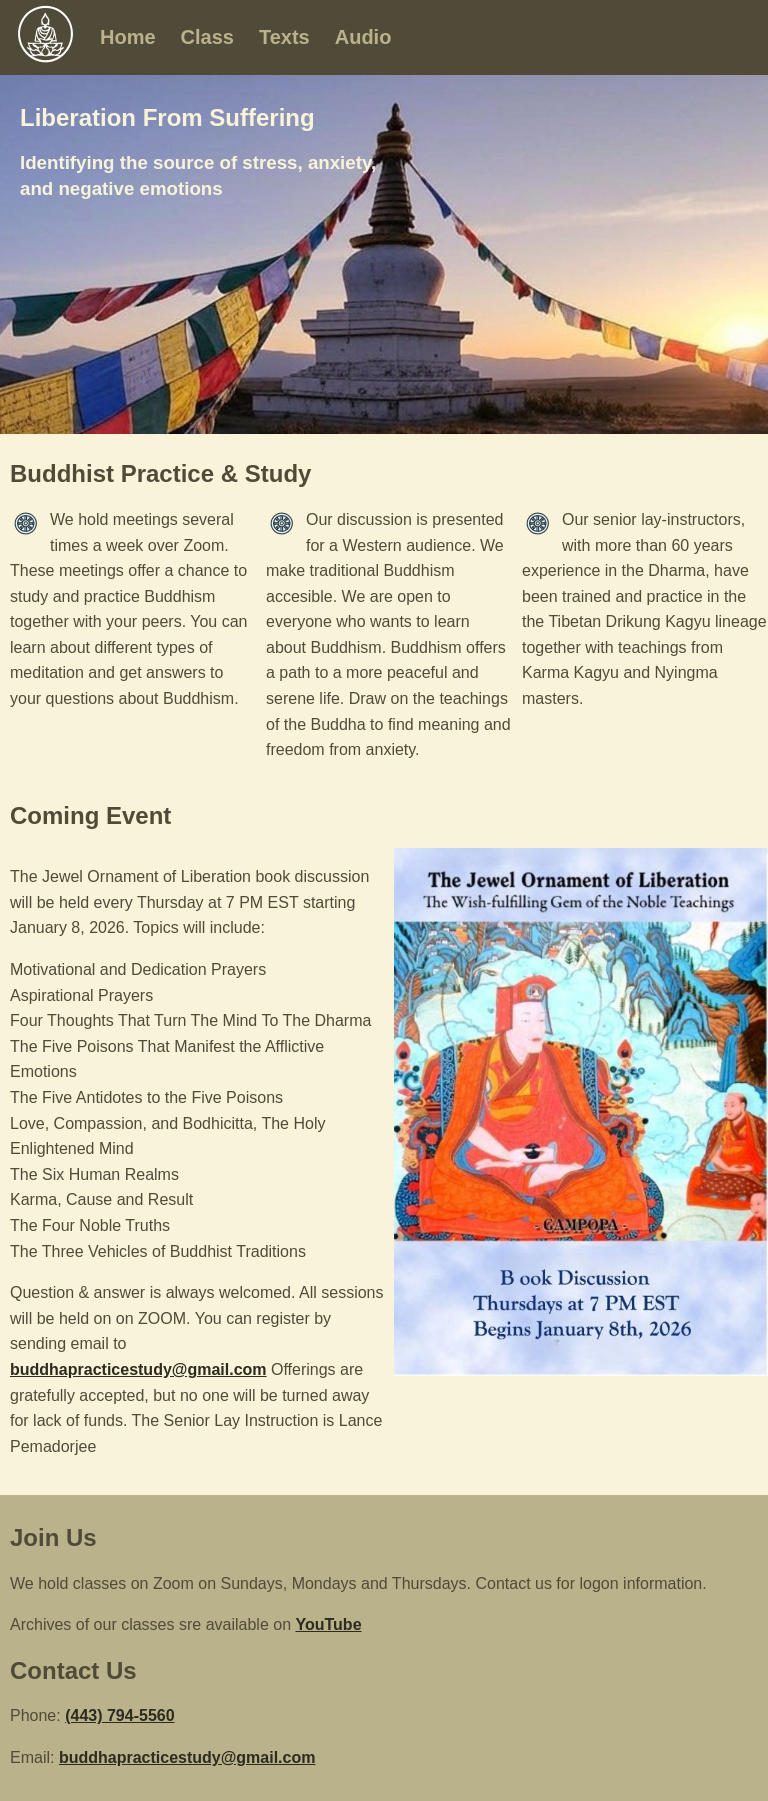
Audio (363, 37)
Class (207, 37)
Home (128, 37)
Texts (284, 37)
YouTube (328, 1624)
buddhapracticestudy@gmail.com (138, 1369)
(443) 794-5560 (119, 1715)
